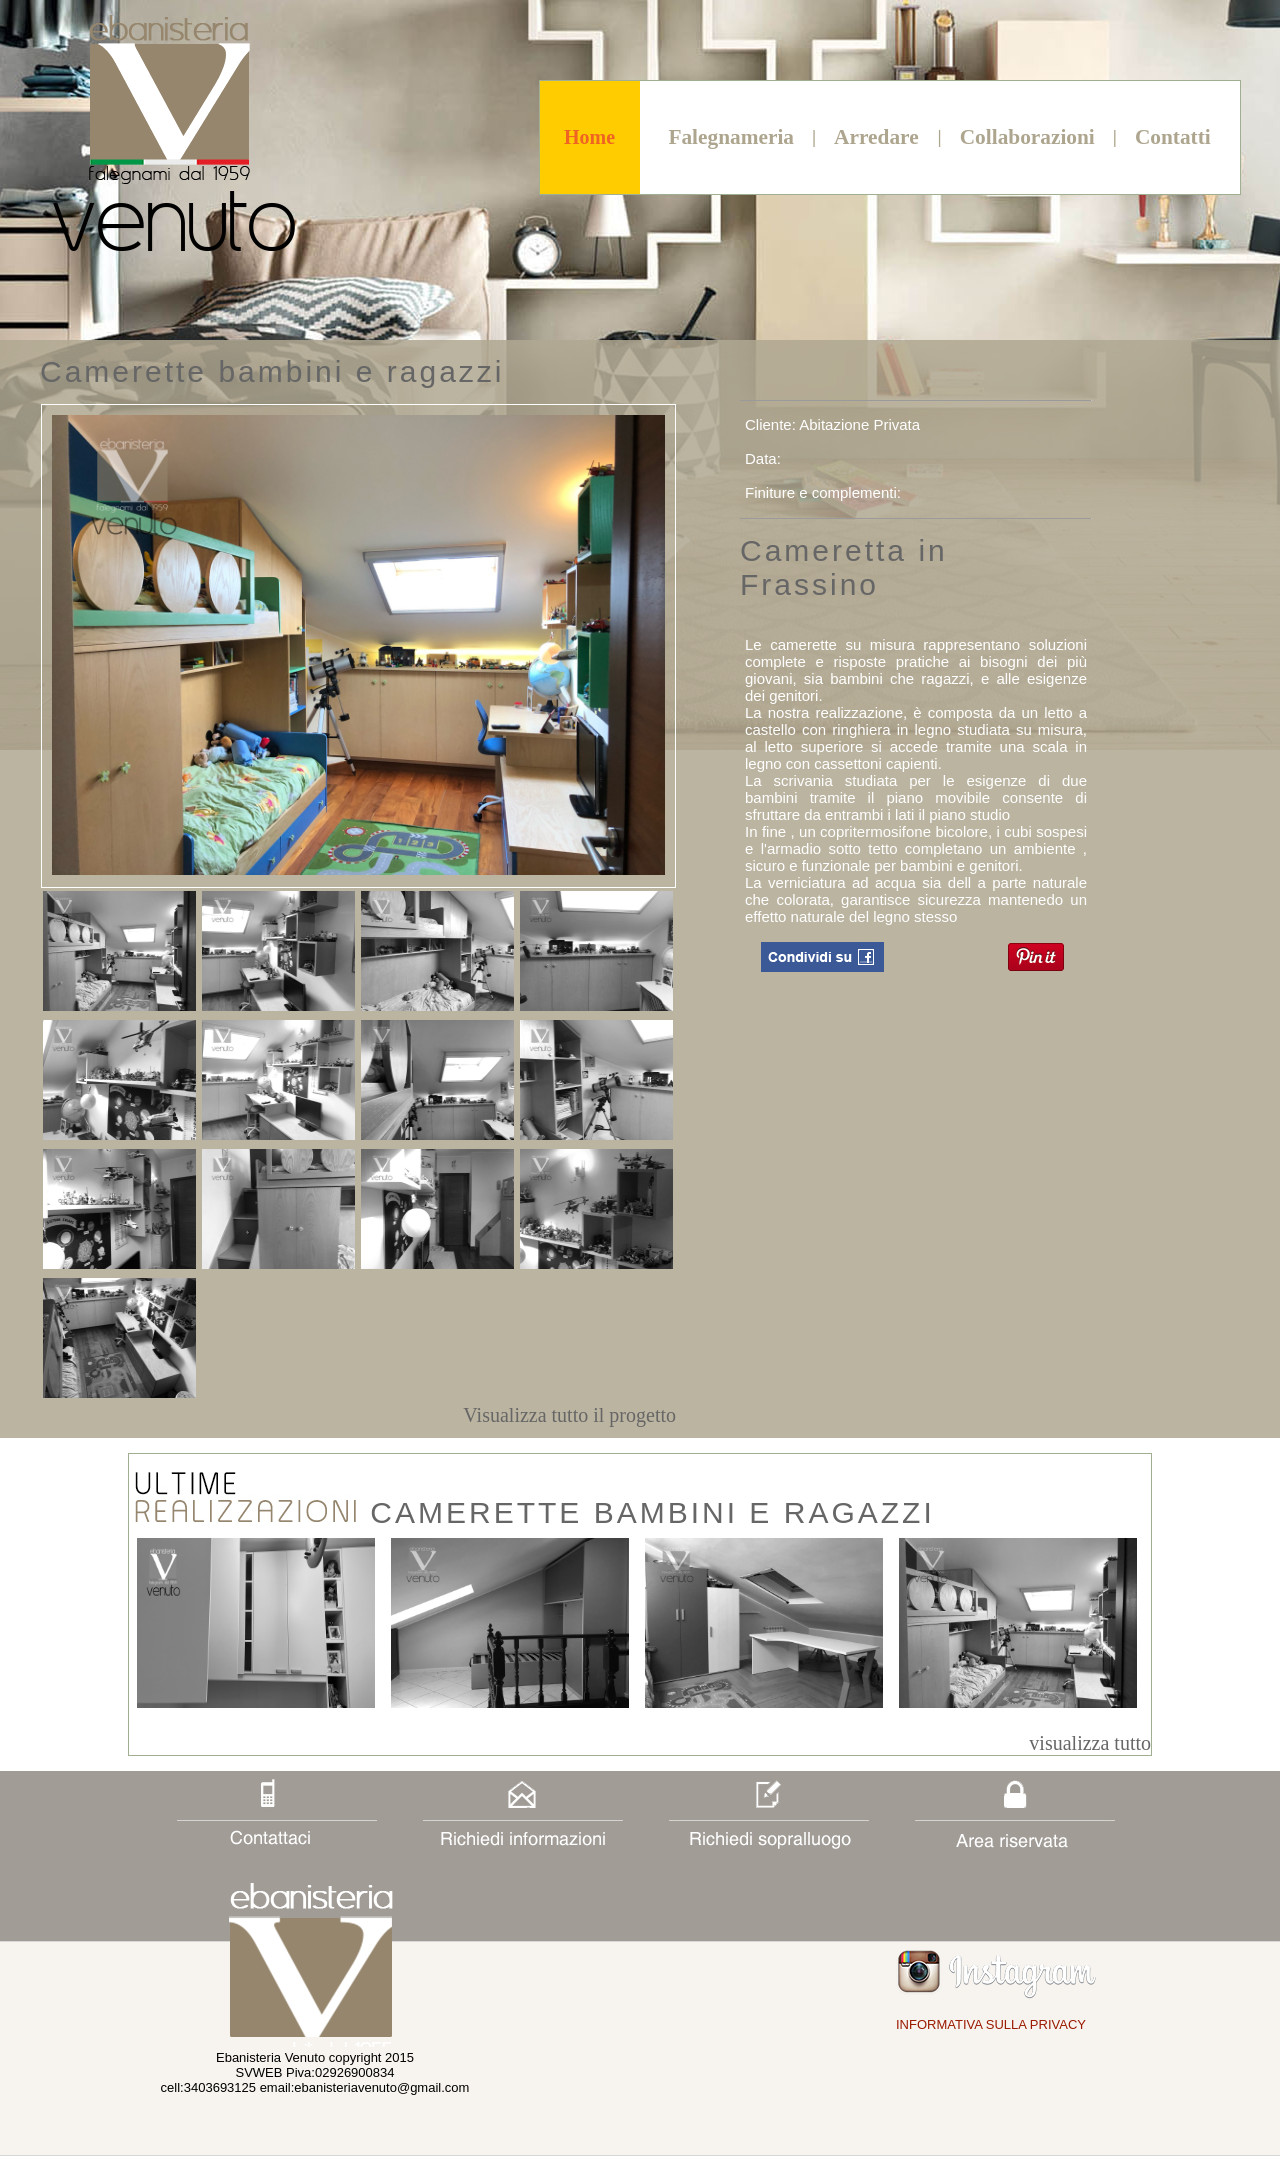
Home (589, 137)
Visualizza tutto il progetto (569, 1415)
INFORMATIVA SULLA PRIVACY (991, 2024)
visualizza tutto (1090, 1743)
